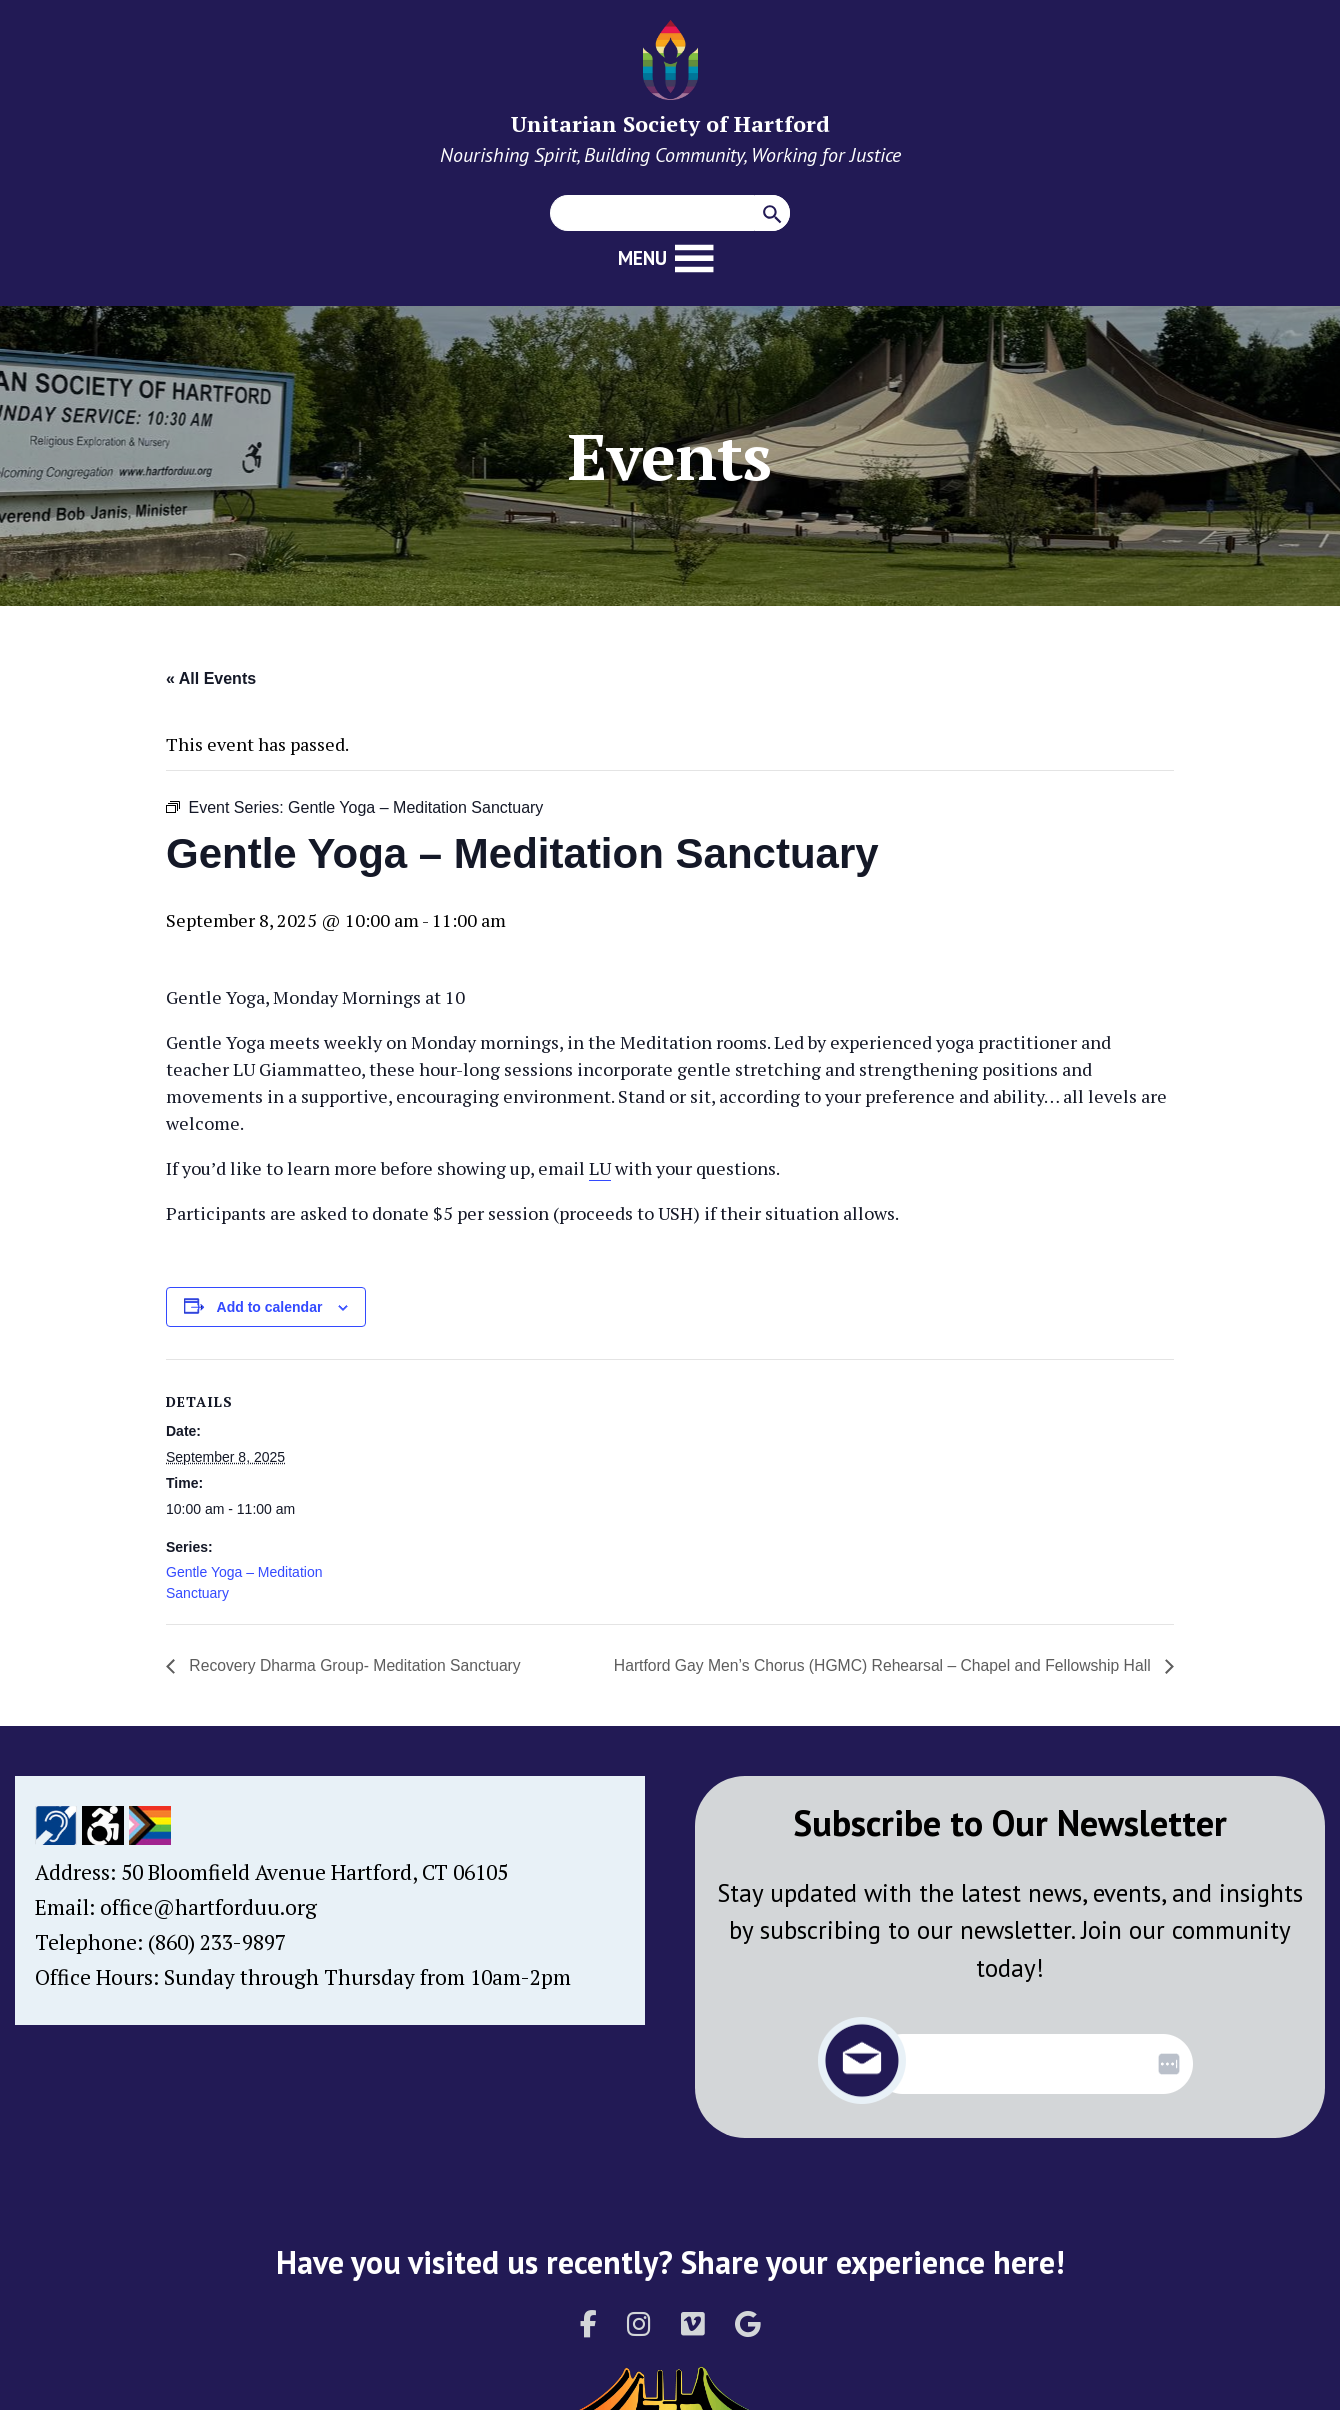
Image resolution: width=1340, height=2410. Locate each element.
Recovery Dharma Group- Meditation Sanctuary (356, 1665)
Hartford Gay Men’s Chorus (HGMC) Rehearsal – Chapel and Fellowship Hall (879, 1665)
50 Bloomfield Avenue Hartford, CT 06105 (314, 1872)
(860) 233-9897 (217, 1942)
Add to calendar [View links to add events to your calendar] (270, 1307)
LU (600, 1168)
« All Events (211, 678)
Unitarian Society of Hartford (670, 123)
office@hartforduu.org (208, 1907)
